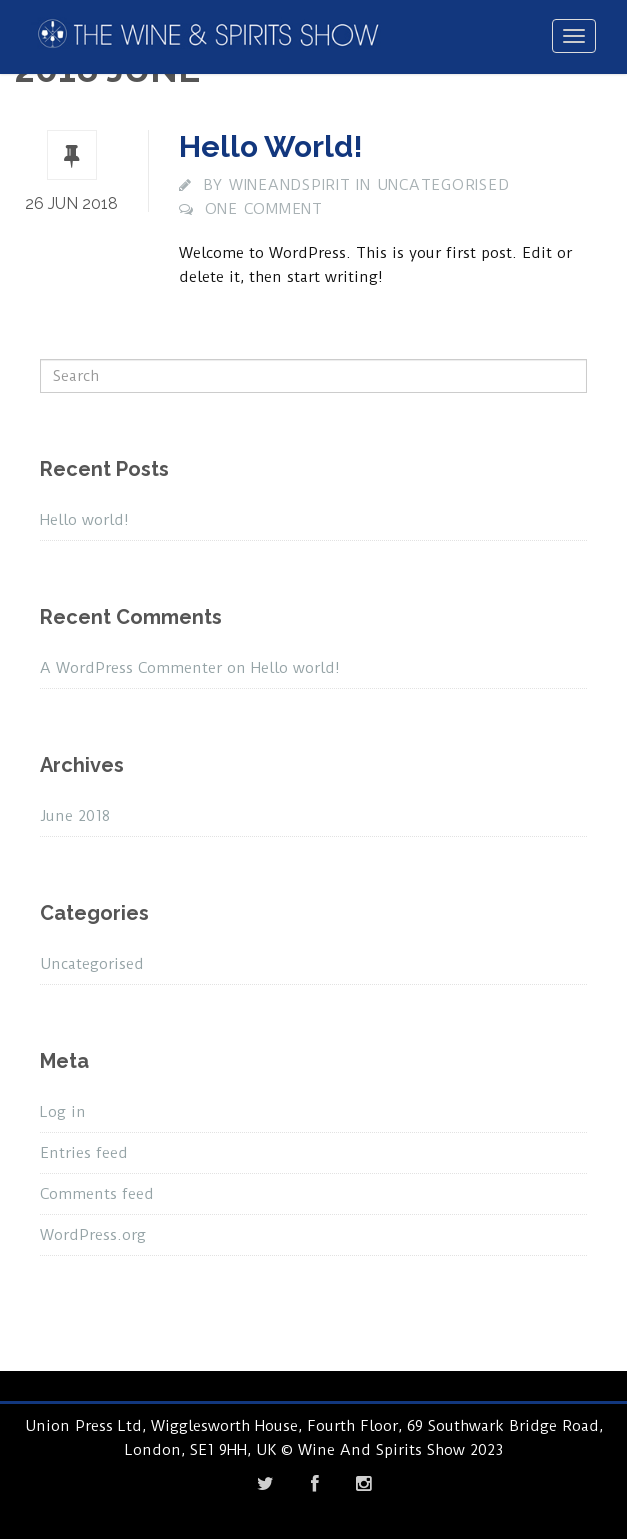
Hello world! (271, 146)
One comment (264, 209)
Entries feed (84, 1153)
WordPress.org (93, 1235)
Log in (63, 1112)
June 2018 (75, 816)
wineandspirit (290, 185)
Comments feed (97, 1194)
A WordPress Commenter (131, 668)
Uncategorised (443, 185)
